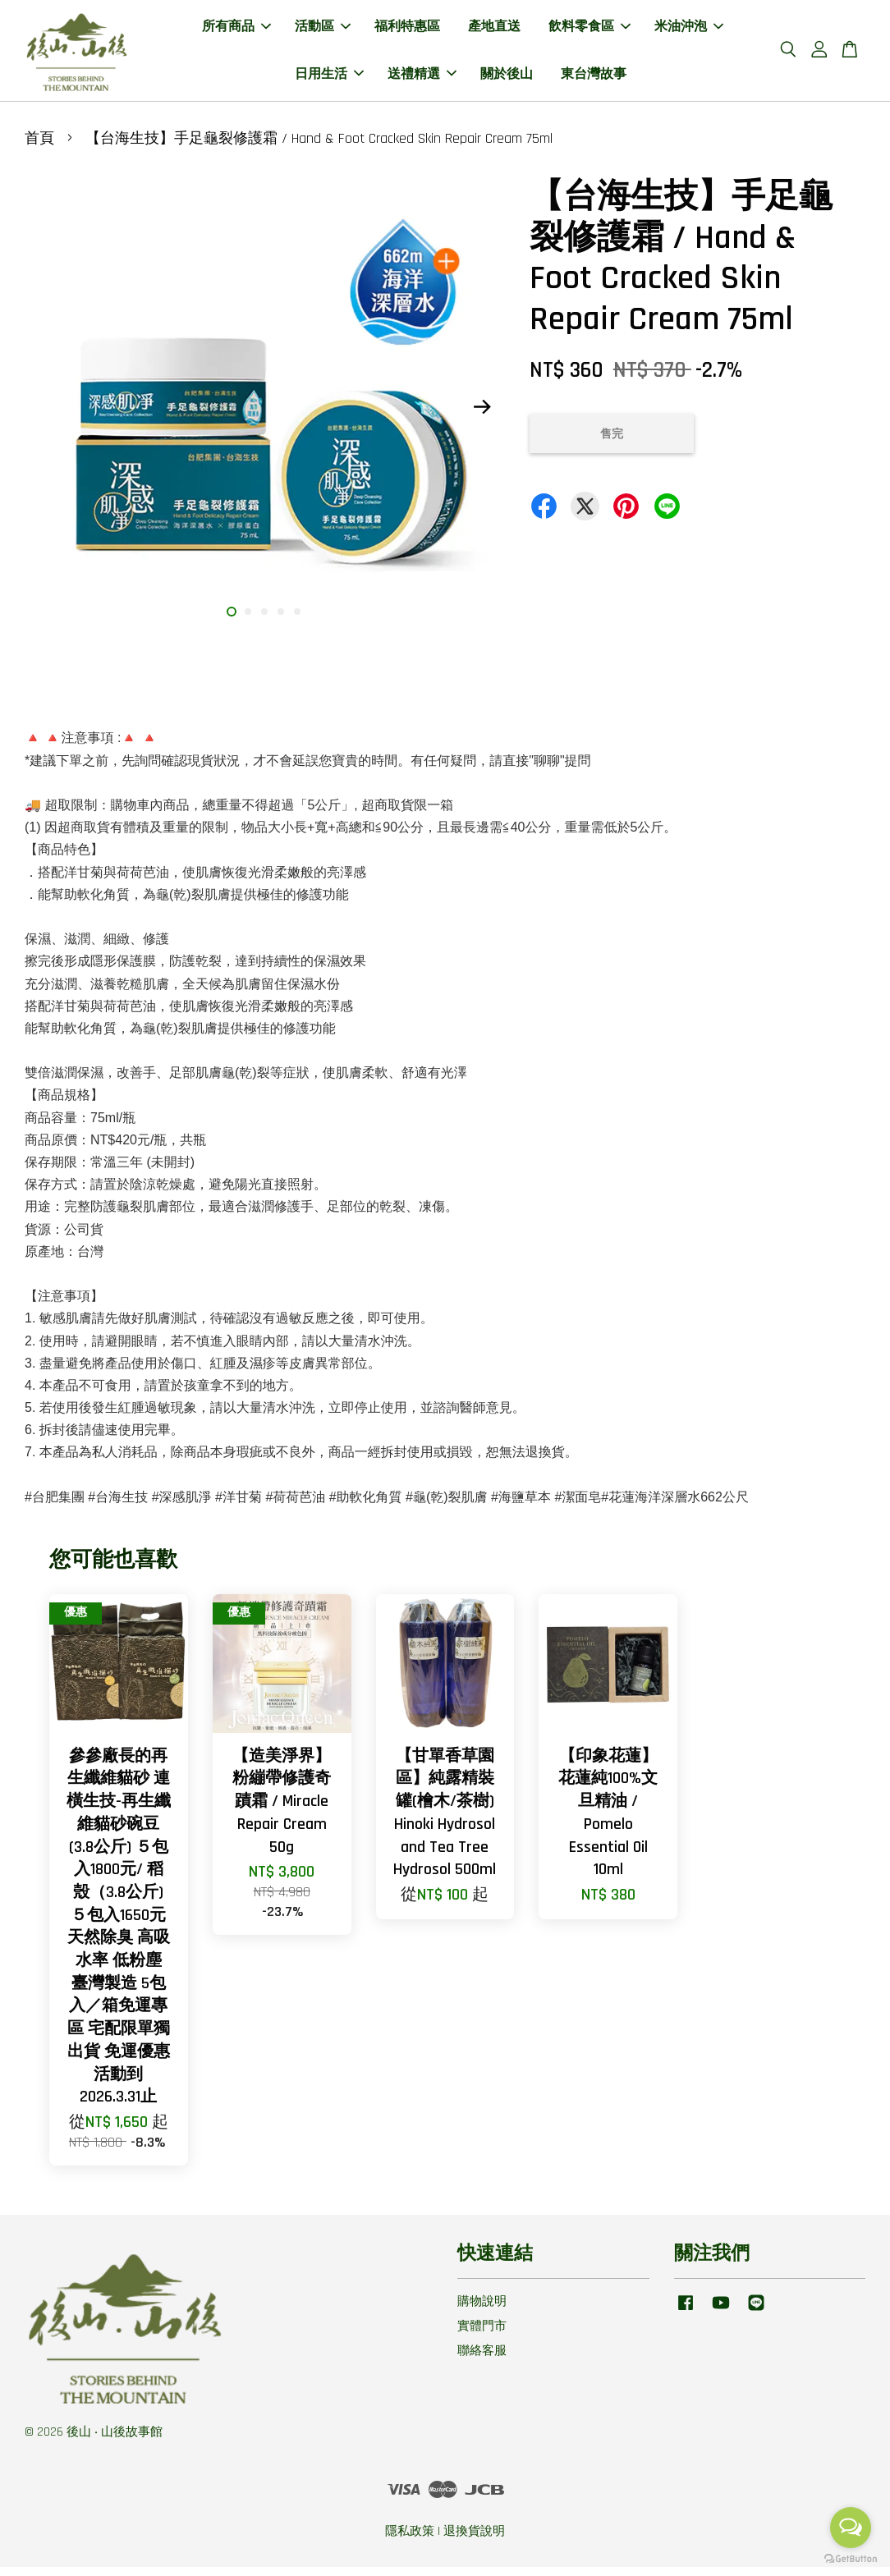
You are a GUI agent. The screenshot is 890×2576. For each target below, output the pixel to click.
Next (482, 415)
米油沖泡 (688, 31)
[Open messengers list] (850, 2527)
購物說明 (482, 2310)
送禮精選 (422, 78)
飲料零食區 (589, 31)
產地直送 (494, 31)
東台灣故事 (593, 78)
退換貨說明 (474, 2540)
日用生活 (329, 78)
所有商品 (236, 31)
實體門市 (482, 2335)
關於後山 (506, 78)
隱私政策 (409, 2540)
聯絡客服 (482, 2359)
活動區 (323, 31)
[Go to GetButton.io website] (850, 2559)
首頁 (39, 147)
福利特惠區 (407, 31)
